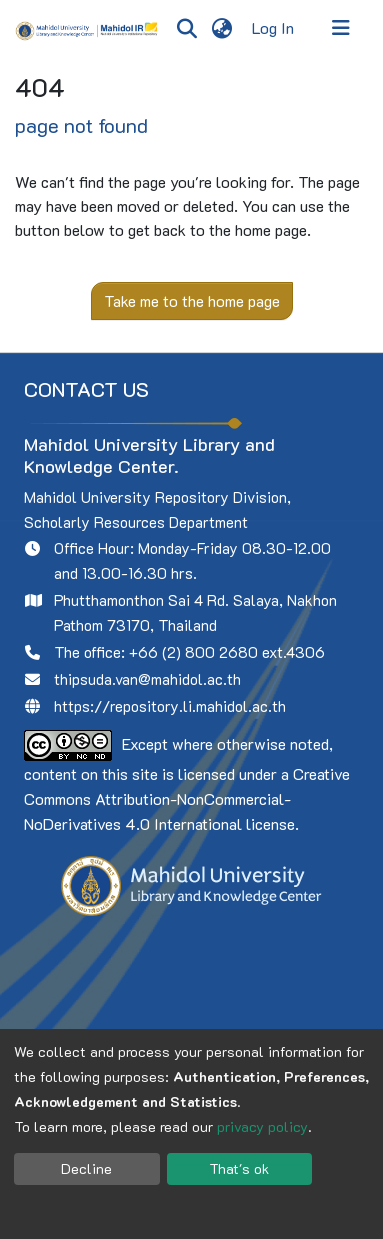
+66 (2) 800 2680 (193, 652)
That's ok (239, 1168)
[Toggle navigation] (341, 28)
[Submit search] (186, 28)
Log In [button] (274, 27)
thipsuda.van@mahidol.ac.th (147, 679)
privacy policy (262, 1126)
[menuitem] (221, 28)
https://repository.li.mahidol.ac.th (170, 706)
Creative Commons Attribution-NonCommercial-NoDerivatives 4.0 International (187, 798)
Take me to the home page (192, 300)
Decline (86, 1168)
